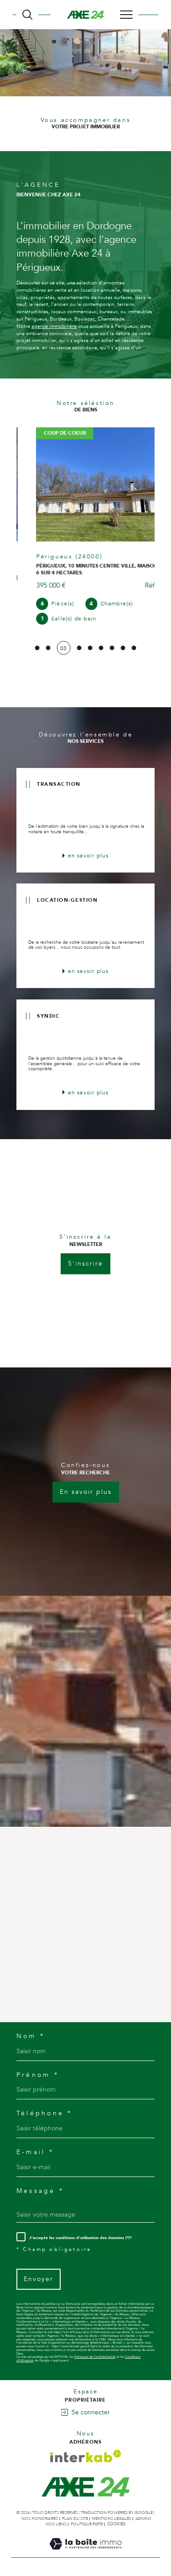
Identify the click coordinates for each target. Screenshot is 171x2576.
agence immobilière (54, 326)
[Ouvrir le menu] (126, 14)
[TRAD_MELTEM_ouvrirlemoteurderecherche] (27, 14)
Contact (160, 815)
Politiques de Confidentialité (94, 2352)
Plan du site (75, 2514)
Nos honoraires (39, 2514)
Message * (40, 2187)
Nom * (30, 2032)
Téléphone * (44, 2109)
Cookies (116, 2520)
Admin (142, 2514)
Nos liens (56, 2520)
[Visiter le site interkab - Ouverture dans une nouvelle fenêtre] (85, 2452)
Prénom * (37, 2071)
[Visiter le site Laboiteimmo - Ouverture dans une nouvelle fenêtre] (85, 2549)
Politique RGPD (87, 2520)
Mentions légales (111, 2514)
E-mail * (35, 2148)
